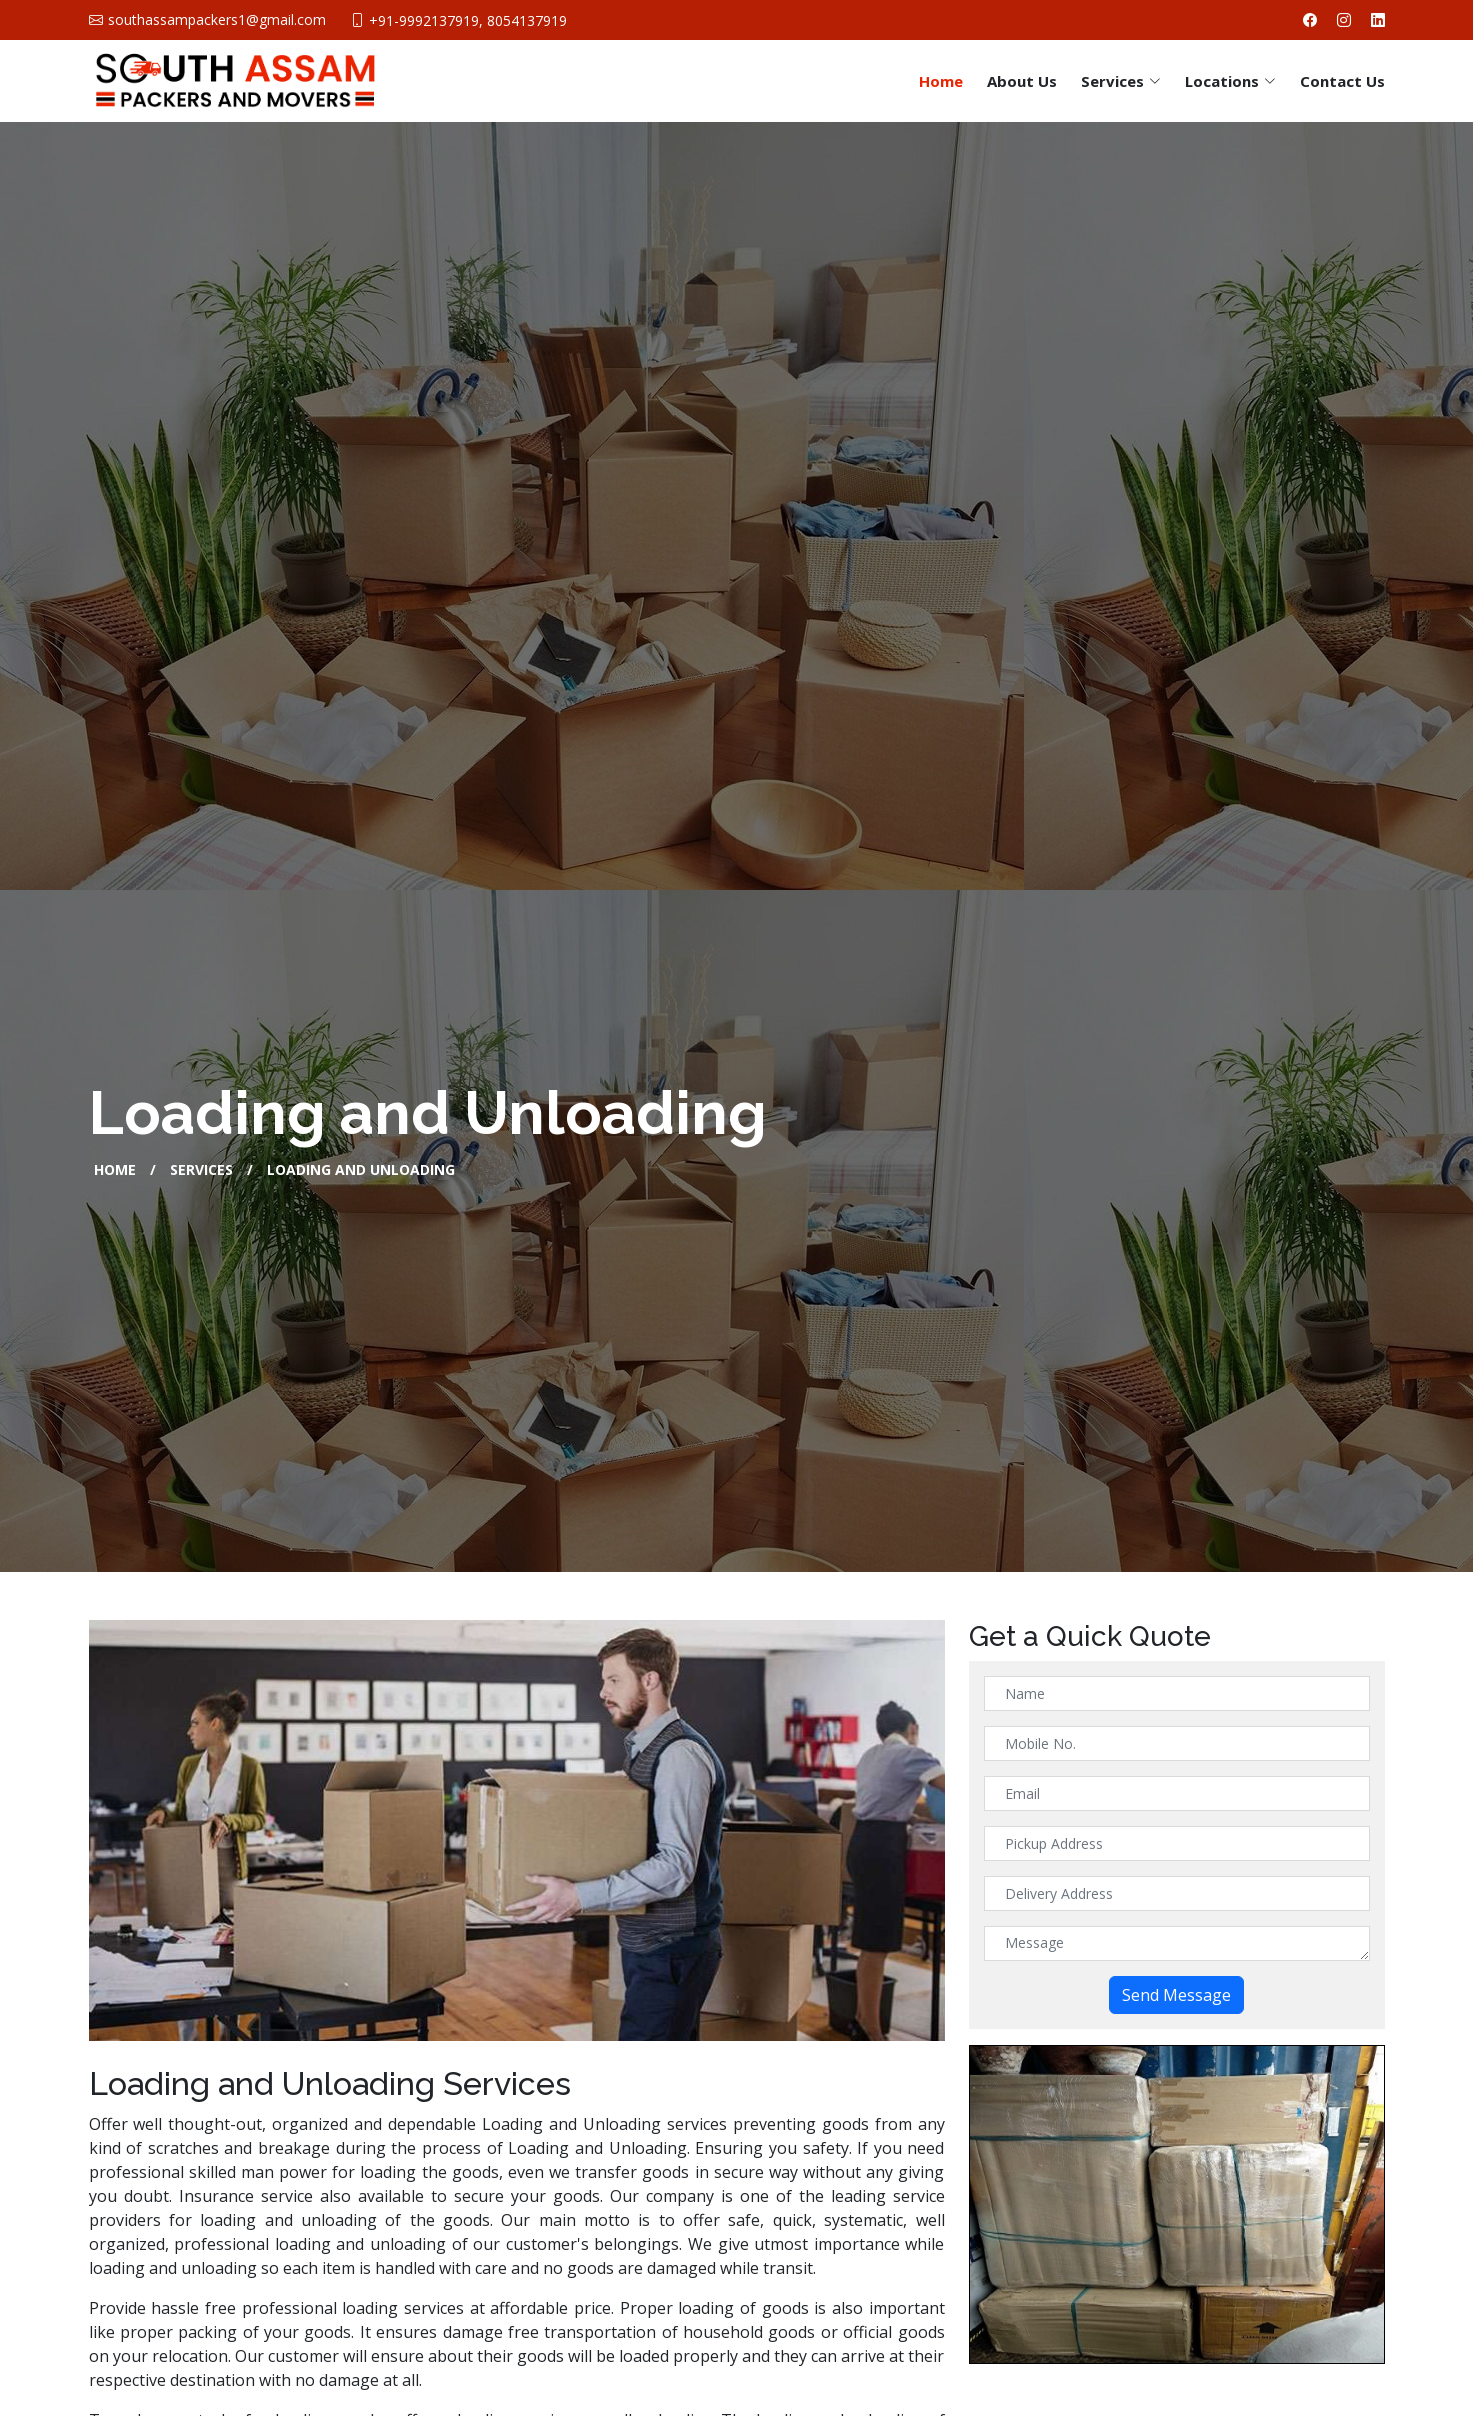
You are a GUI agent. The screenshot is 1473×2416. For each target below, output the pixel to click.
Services (201, 1169)
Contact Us (1342, 81)
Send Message (1176, 1995)
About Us (1022, 81)
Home (941, 81)
